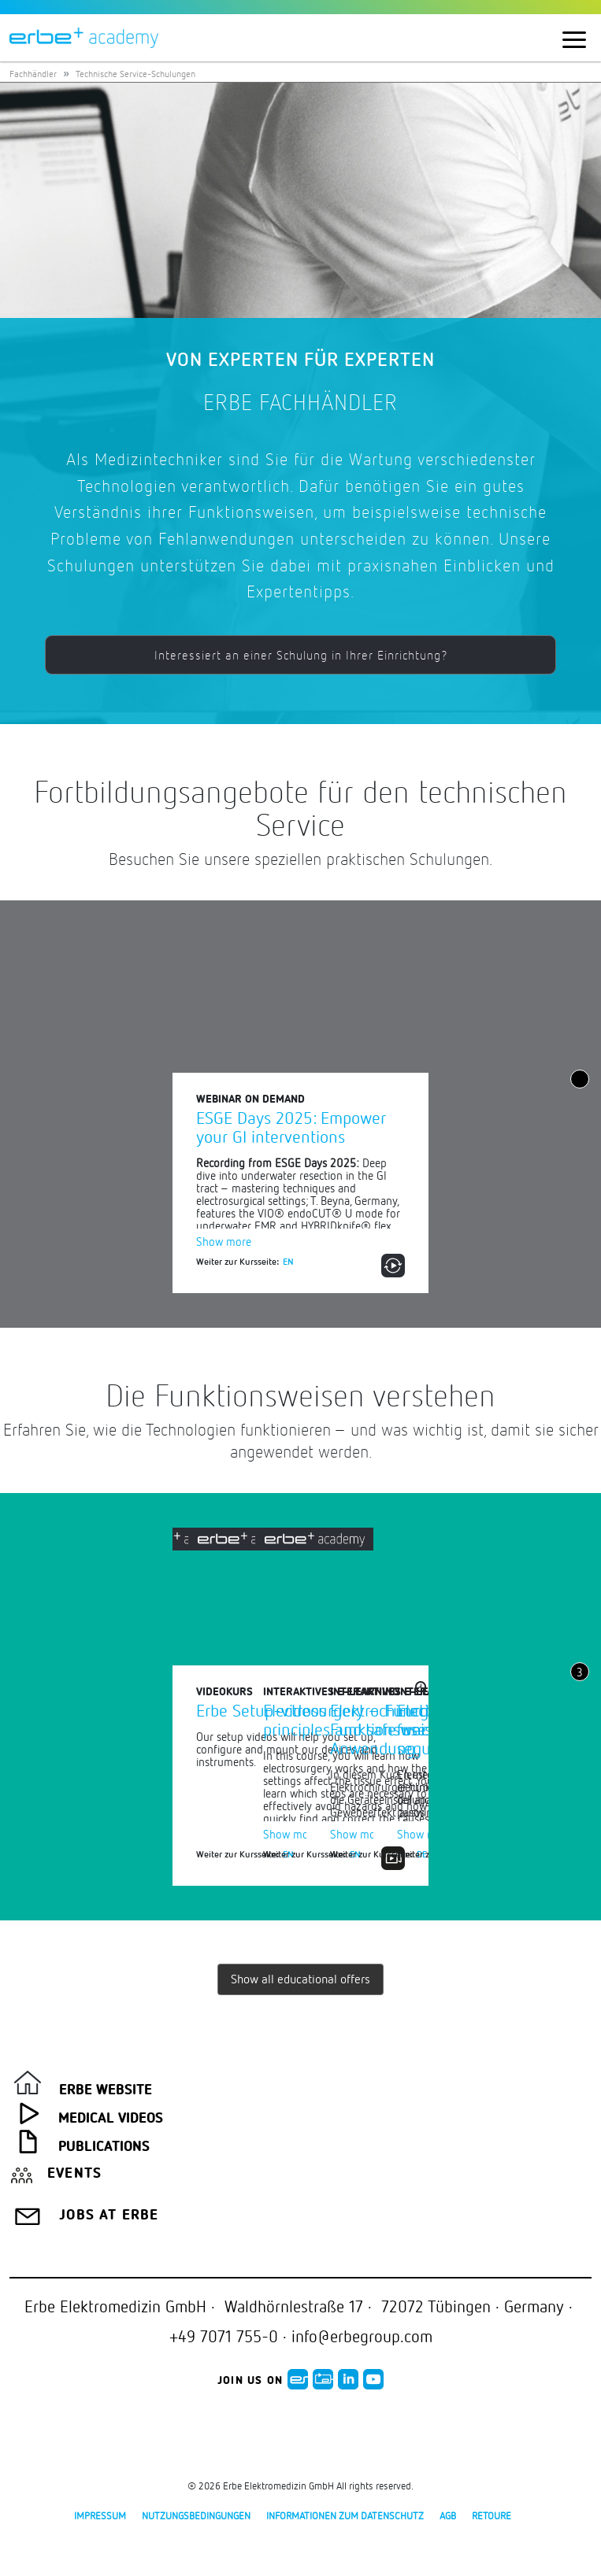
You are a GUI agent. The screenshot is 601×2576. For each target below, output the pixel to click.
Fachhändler (33, 73)
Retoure (491, 2515)
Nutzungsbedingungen (196, 2515)
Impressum (100, 2515)
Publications (104, 2147)
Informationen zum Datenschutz (345, 2515)
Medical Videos (110, 2119)
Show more (223, 1241)
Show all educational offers (300, 1979)
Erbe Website (105, 2090)
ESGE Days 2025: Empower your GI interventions (291, 1127)
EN (288, 1261)
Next (581, 1730)
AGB (448, 2515)
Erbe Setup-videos (261, 1709)
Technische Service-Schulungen (135, 73)
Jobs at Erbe (108, 2215)
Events (74, 2174)
